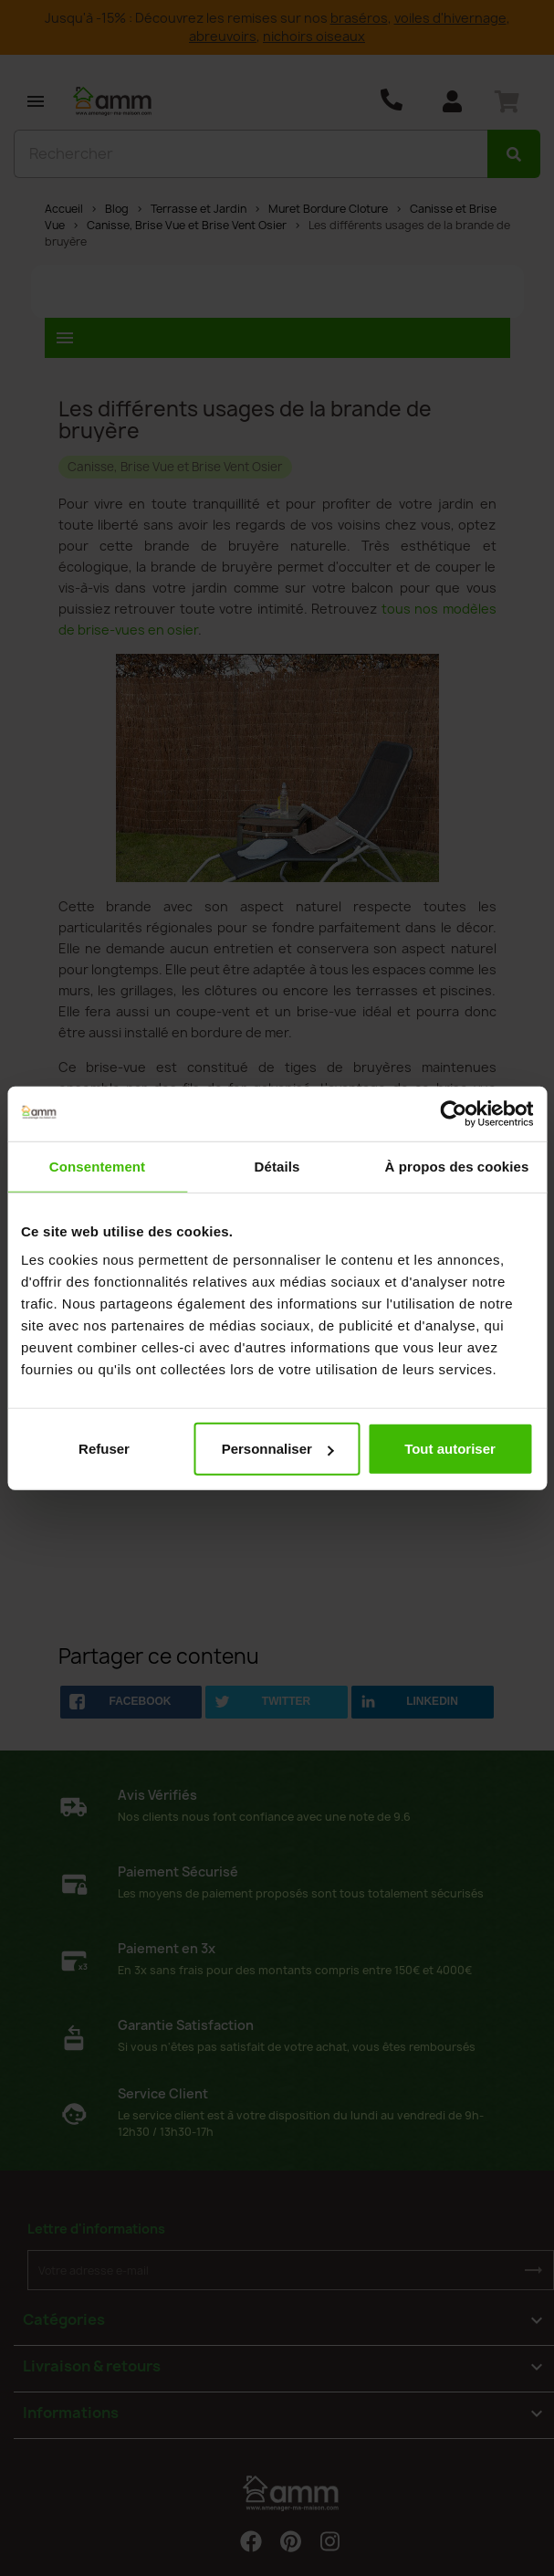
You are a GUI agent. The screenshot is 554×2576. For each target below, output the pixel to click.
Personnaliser (278, 1448)
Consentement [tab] (97, 1165)
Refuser (104, 1448)
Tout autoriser (450, 1448)
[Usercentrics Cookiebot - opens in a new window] (453, 1113)
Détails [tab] (277, 1165)
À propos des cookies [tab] (457, 1165)
